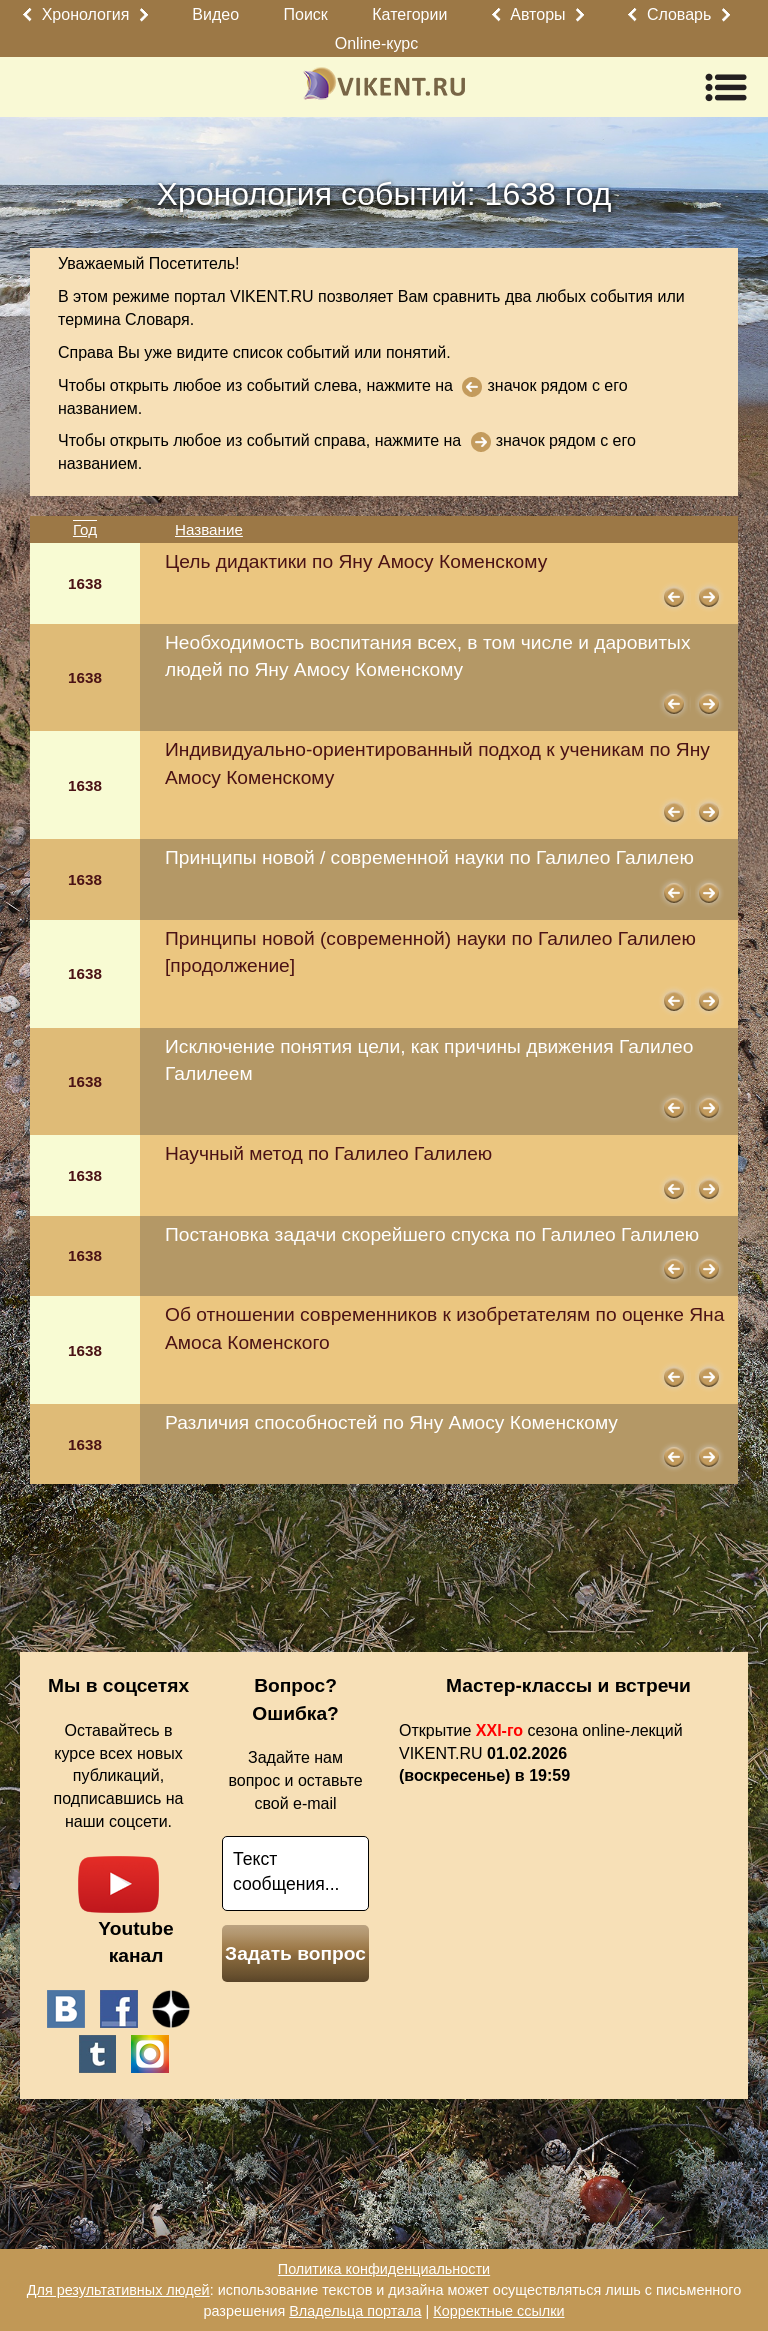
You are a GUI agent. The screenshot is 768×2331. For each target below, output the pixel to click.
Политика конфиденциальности (384, 2269)
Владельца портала (355, 2311)
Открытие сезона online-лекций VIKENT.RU (541, 1753)
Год (85, 529)
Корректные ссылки (498, 2311)
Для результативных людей (118, 2290)
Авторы (537, 14)
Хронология (86, 14)
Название (209, 529)
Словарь (679, 14)
